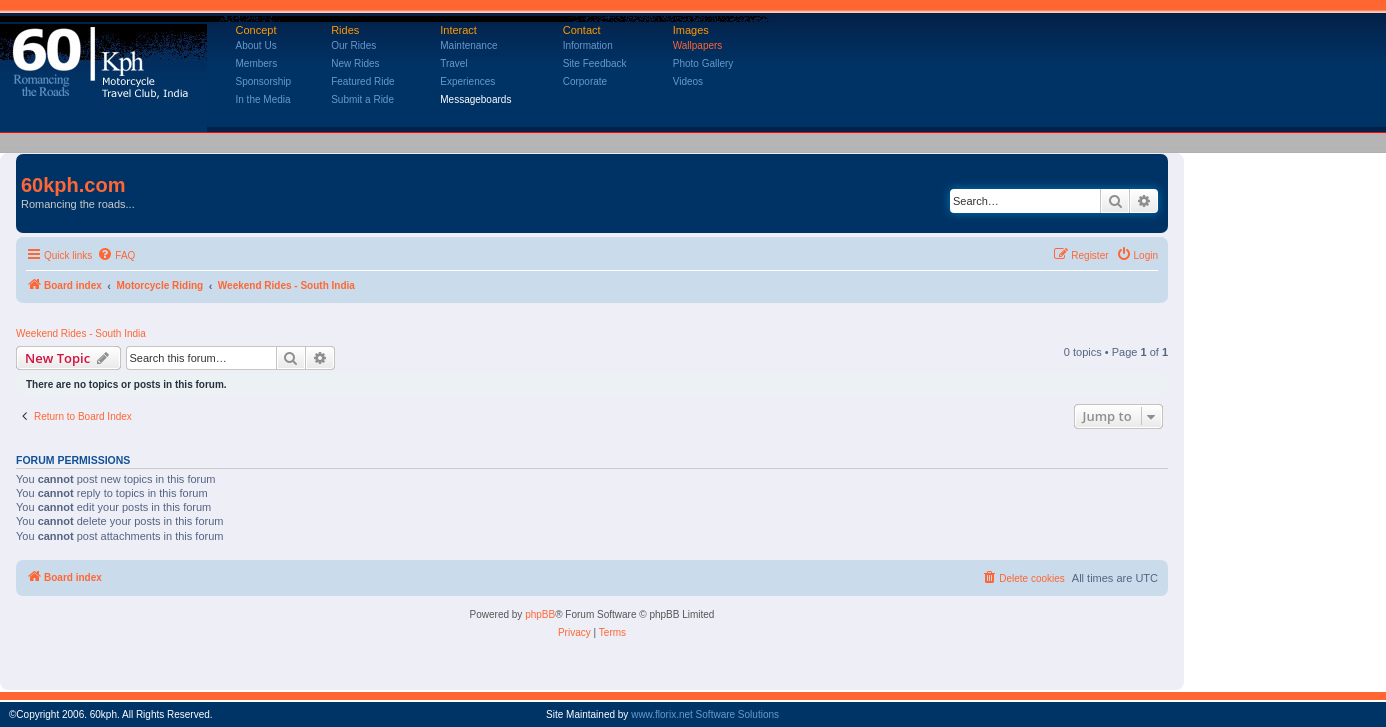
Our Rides (353, 45)
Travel (453, 63)
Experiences (467, 81)
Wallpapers (698, 45)
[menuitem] (116, 256)
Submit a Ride (362, 99)
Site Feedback (595, 63)
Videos (688, 81)
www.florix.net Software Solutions (705, 714)
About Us (256, 45)
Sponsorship (264, 81)
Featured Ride (362, 81)
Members (257, 63)
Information (588, 45)
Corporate (585, 81)
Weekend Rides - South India (81, 333)
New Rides (355, 63)
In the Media (263, 99)
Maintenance (468, 45)
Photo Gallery (703, 63)
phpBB (540, 614)
